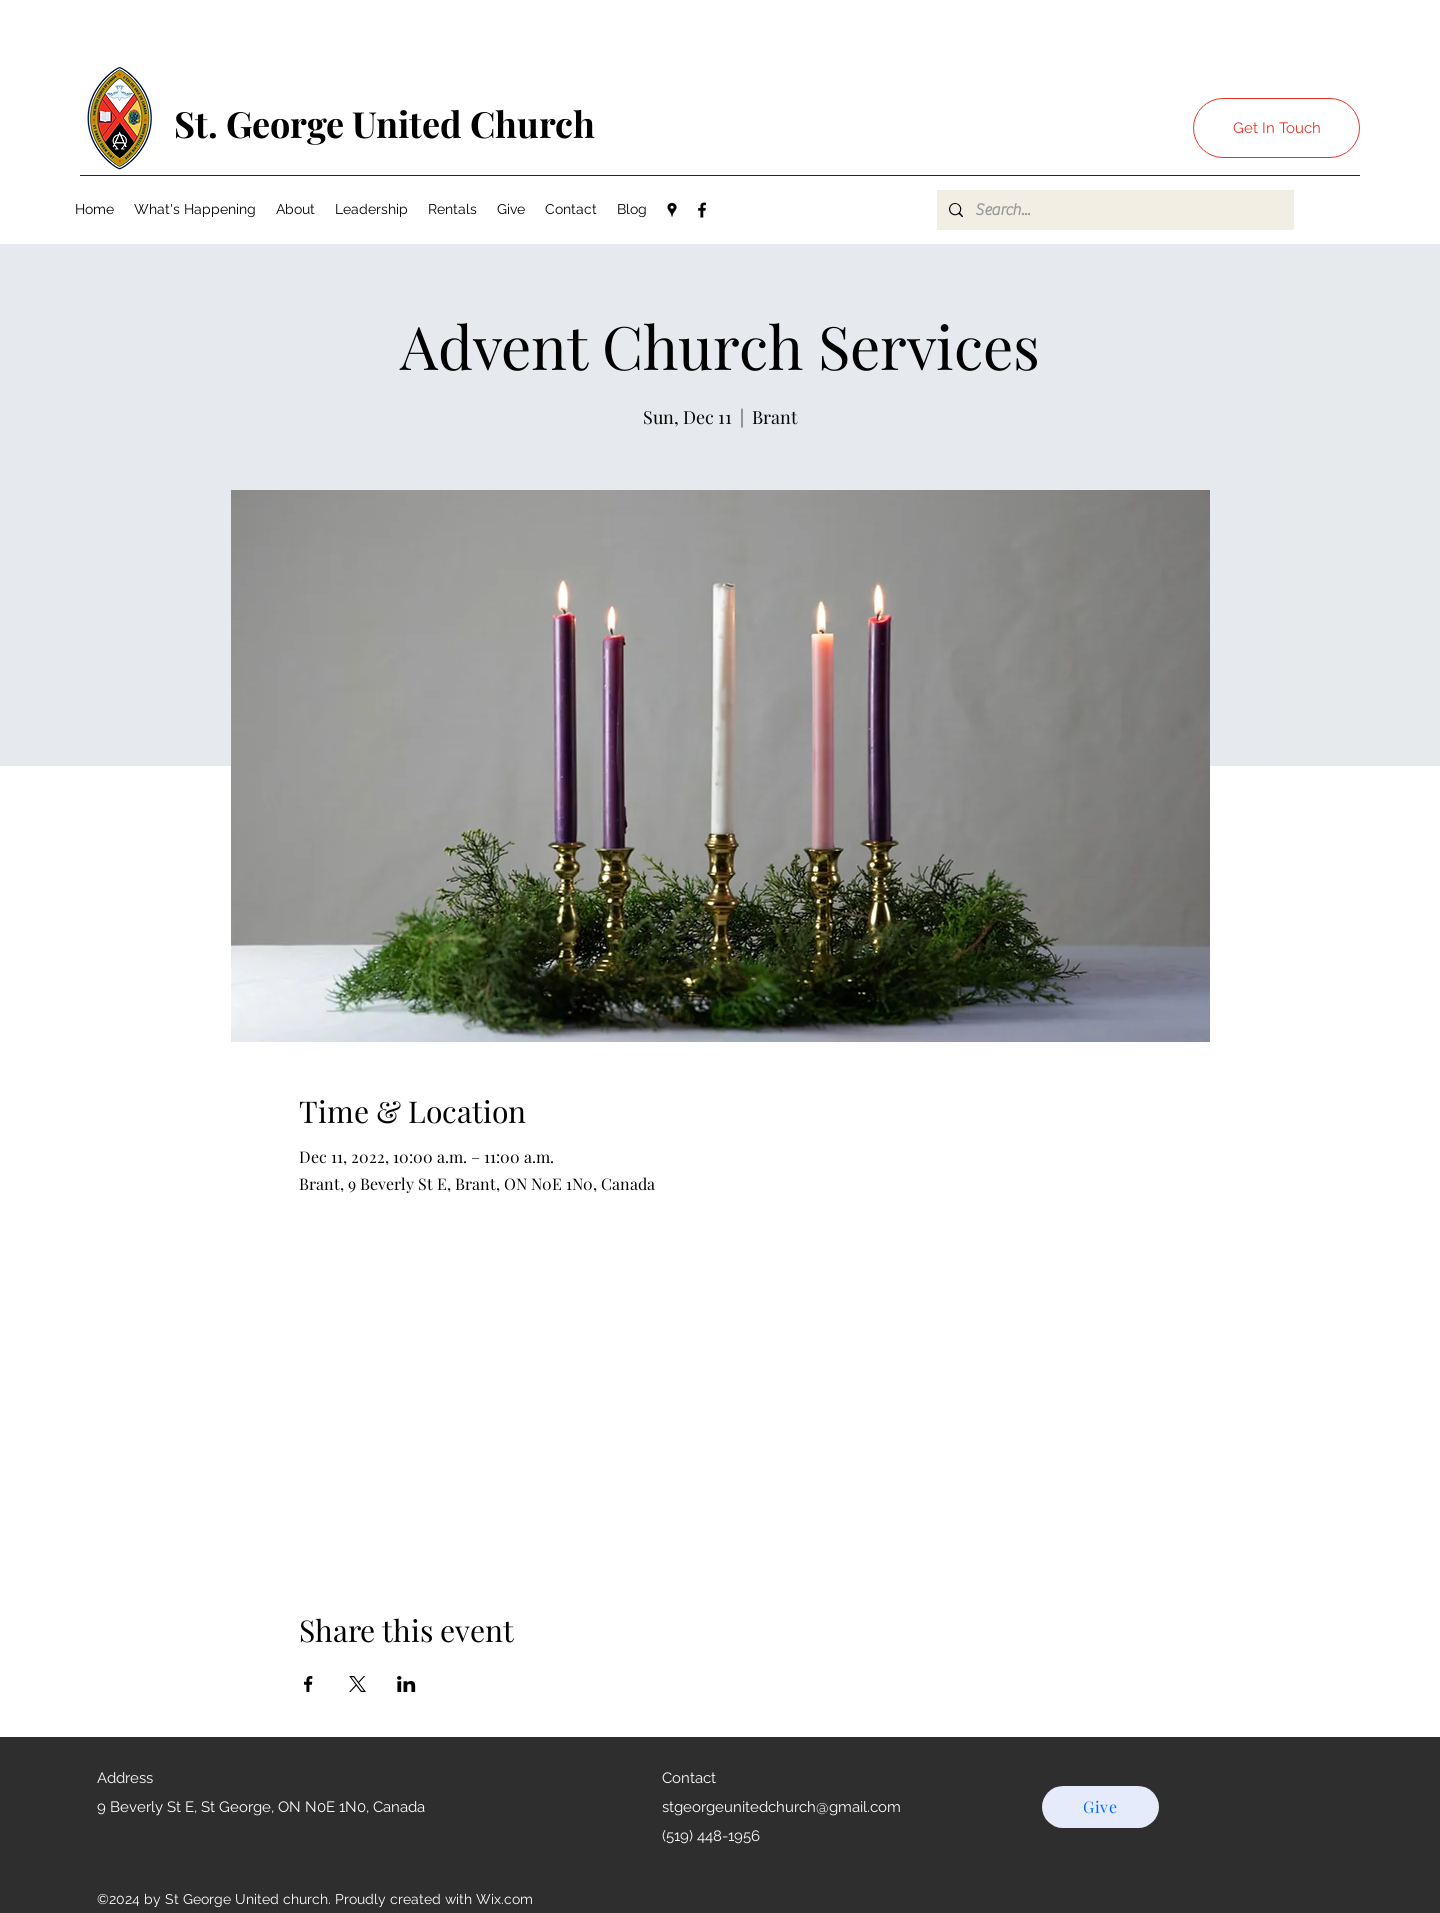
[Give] (1100, 1807)
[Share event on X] (357, 1684)
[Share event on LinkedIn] (406, 1684)
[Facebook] (702, 210)
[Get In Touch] (1276, 128)
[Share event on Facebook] (308, 1684)
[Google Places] (672, 210)
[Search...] (1113, 210)
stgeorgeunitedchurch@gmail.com (781, 1807)
